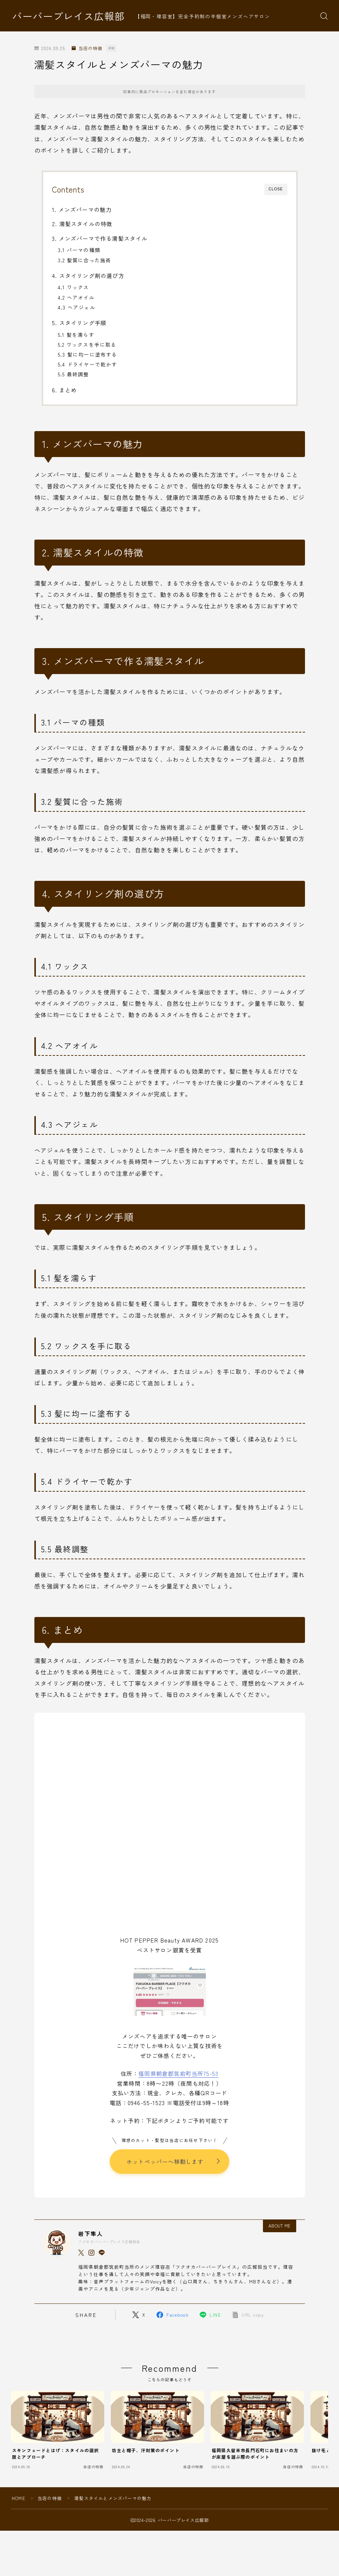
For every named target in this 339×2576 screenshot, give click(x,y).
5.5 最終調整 (73, 374)
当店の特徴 (87, 48)
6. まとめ (64, 390)
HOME (18, 2499)
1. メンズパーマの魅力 (82, 209)
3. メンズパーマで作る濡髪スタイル (100, 238)
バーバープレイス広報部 (68, 16)
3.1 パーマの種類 (79, 250)
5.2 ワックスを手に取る (87, 344)
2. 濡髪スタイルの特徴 (82, 224)
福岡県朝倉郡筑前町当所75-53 (178, 2073)
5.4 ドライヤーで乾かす (87, 364)
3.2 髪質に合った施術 (84, 260)
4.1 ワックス (73, 287)
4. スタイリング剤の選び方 (88, 275)
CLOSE (276, 189)
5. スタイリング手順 (79, 323)
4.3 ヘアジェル (76, 307)
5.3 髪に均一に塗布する (87, 354)
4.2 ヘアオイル (76, 297)
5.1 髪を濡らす (76, 334)
